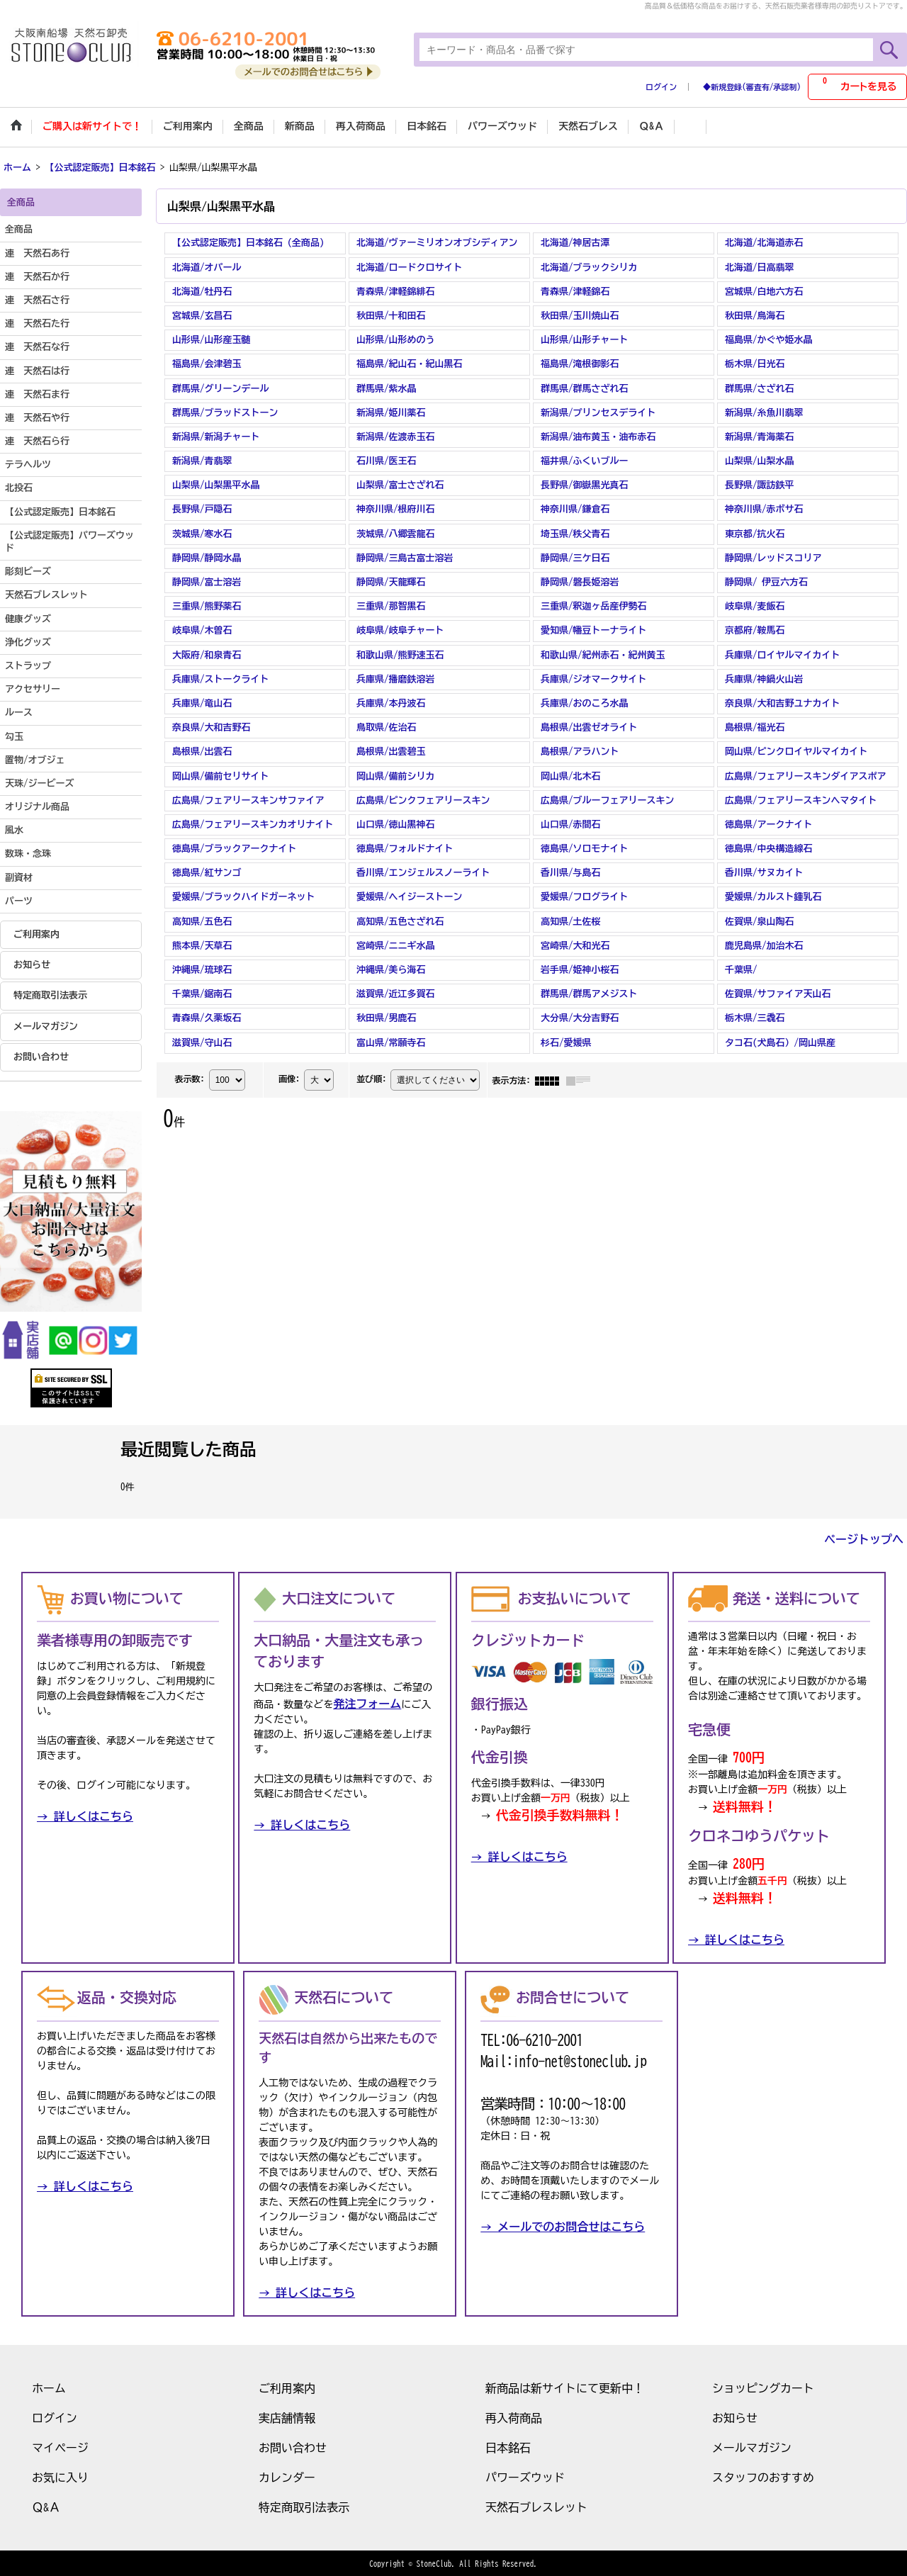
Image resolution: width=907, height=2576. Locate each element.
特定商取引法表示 (50, 994)
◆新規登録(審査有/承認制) (752, 87)
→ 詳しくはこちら (85, 1815)
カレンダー (287, 2476)
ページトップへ (863, 1537)
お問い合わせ (41, 1055)
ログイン (661, 87)
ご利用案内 (36, 933)
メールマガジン (45, 1025)
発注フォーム (367, 1703)
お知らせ (31, 963)
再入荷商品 (513, 2416)
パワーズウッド (525, 2476)
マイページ (60, 2446)
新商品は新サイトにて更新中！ (564, 2386)
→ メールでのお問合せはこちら (562, 2225)
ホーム (49, 2386)
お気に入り (60, 2476)
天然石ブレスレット (536, 2506)
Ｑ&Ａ (46, 2506)
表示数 (189, 1077)
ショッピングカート (763, 2386)
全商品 (19, 228)
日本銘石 (508, 2446)
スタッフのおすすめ (763, 2476)
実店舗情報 (287, 2416)
